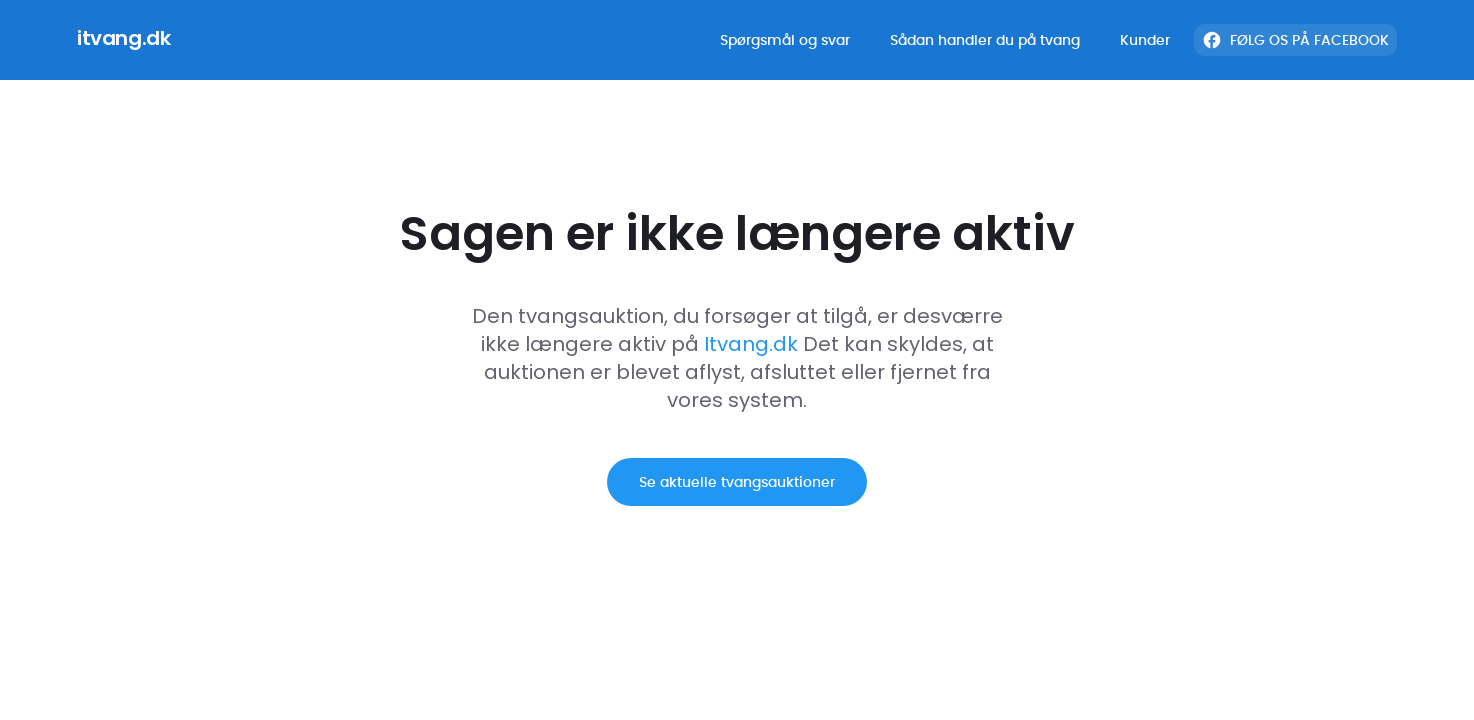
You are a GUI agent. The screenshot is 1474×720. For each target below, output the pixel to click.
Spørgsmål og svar (785, 40)
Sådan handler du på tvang (985, 40)
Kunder (1145, 40)
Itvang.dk (751, 346)
